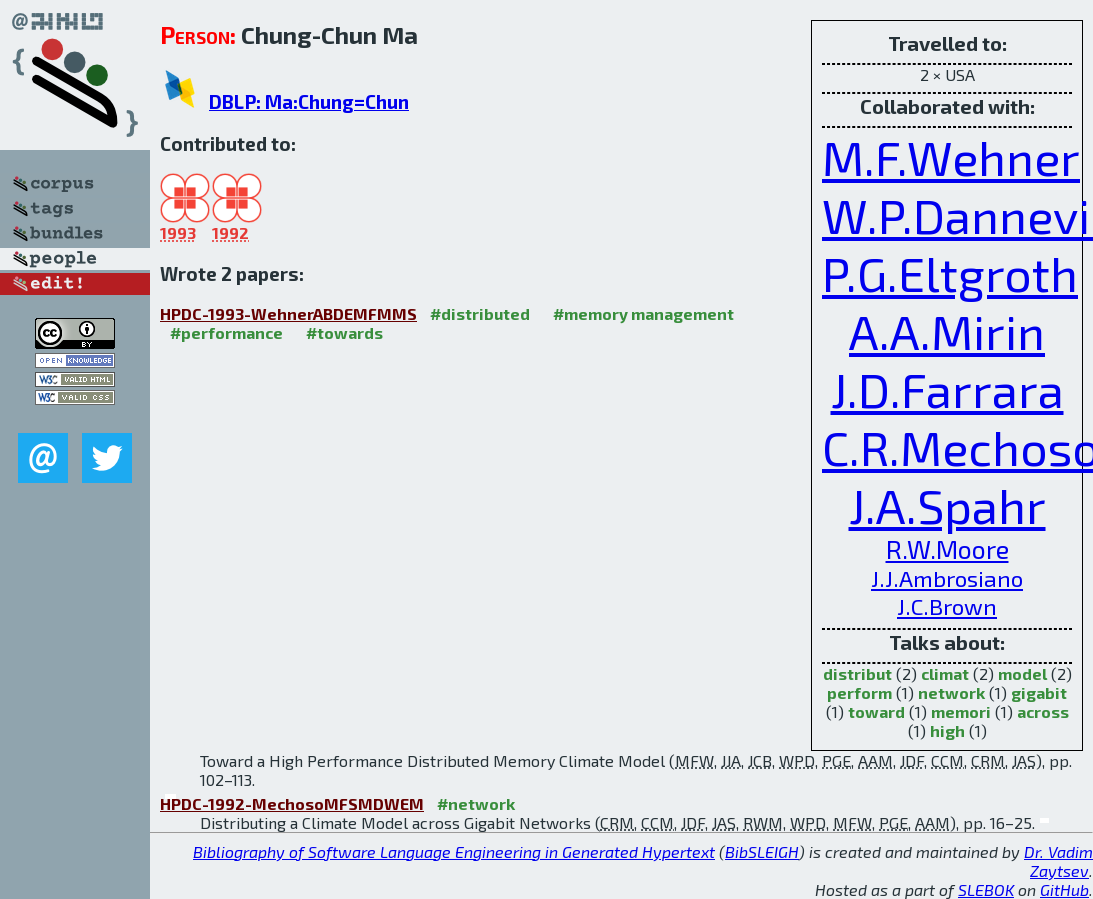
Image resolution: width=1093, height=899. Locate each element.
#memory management (643, 313)
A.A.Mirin (947, 331)
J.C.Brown (947, 606)
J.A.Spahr (947, 505)
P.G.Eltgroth (950, 273)
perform (859, 692)
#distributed (480, 313)
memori (961, 711)
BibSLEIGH (762, 851)
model (1022, 673)
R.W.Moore (947, 549)
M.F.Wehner (951, 157)
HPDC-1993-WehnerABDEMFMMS (288, 313)
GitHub (1064, 889)
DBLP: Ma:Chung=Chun (309, 101)
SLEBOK (986, 889)
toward (876, 711)
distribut (857, 673)
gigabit (1039, 692)
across (1043, 711)
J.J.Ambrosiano (947, 578)
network (951, 692)
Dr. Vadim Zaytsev (1058, 861)
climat (945, 673)
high (947, 730)
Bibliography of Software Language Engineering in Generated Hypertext (454, 851)
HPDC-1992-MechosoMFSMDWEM (292, 803)
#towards (344, 332)
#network (476, 803)
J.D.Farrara (947, 389)
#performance (226, 332)
